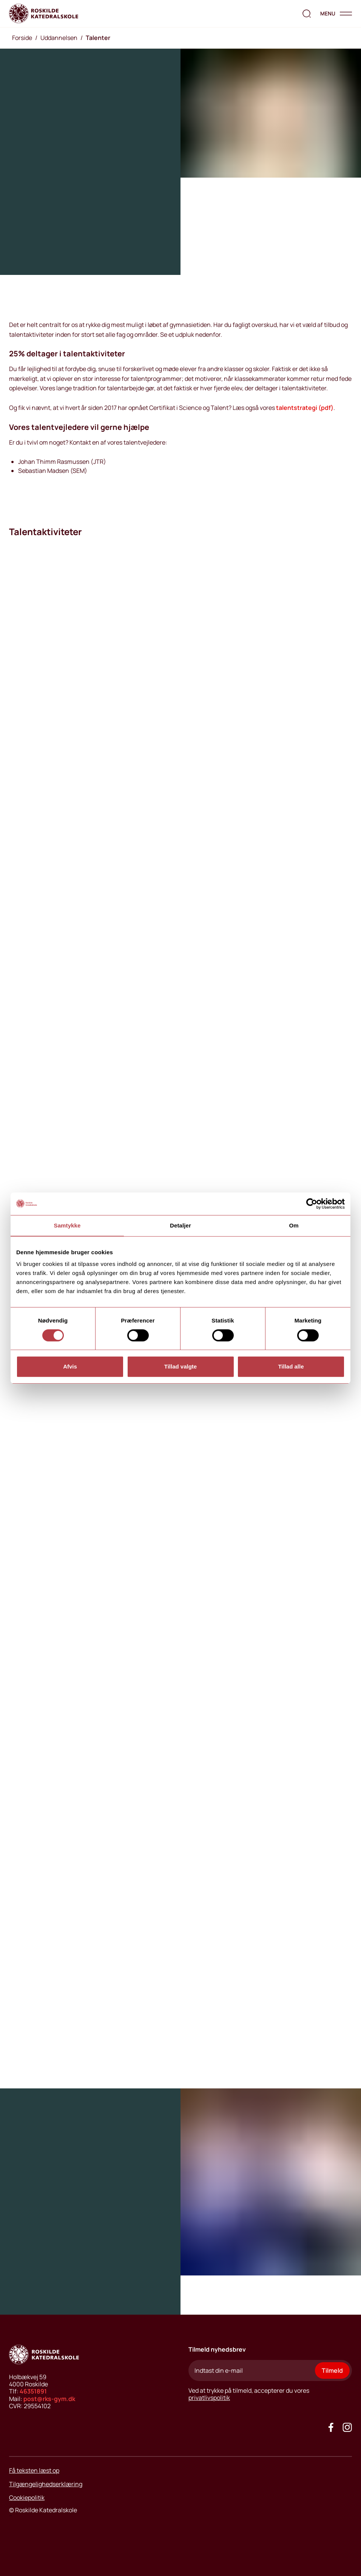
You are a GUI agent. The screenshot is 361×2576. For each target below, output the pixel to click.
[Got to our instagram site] (347, 2427)
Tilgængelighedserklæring (45, 2484)
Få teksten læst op (34, 2470)
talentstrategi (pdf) (304, 408)
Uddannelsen (58, 38)
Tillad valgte (180, 1366)
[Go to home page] (44, 13)
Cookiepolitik (27, 2497)
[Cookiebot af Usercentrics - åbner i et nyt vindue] (312, 1203)
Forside (22, 38)
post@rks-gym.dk (49, 2399)
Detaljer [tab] (180, 1225)
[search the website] (307, 13)
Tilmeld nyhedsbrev (217, 2349)
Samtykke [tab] (67, 1225)
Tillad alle (291, 1366)
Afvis (70, 1366)
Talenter (98, 38)
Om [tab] (293, 1225)
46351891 (33, 2391)
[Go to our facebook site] (331, 2427)
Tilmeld (332, 2370)
